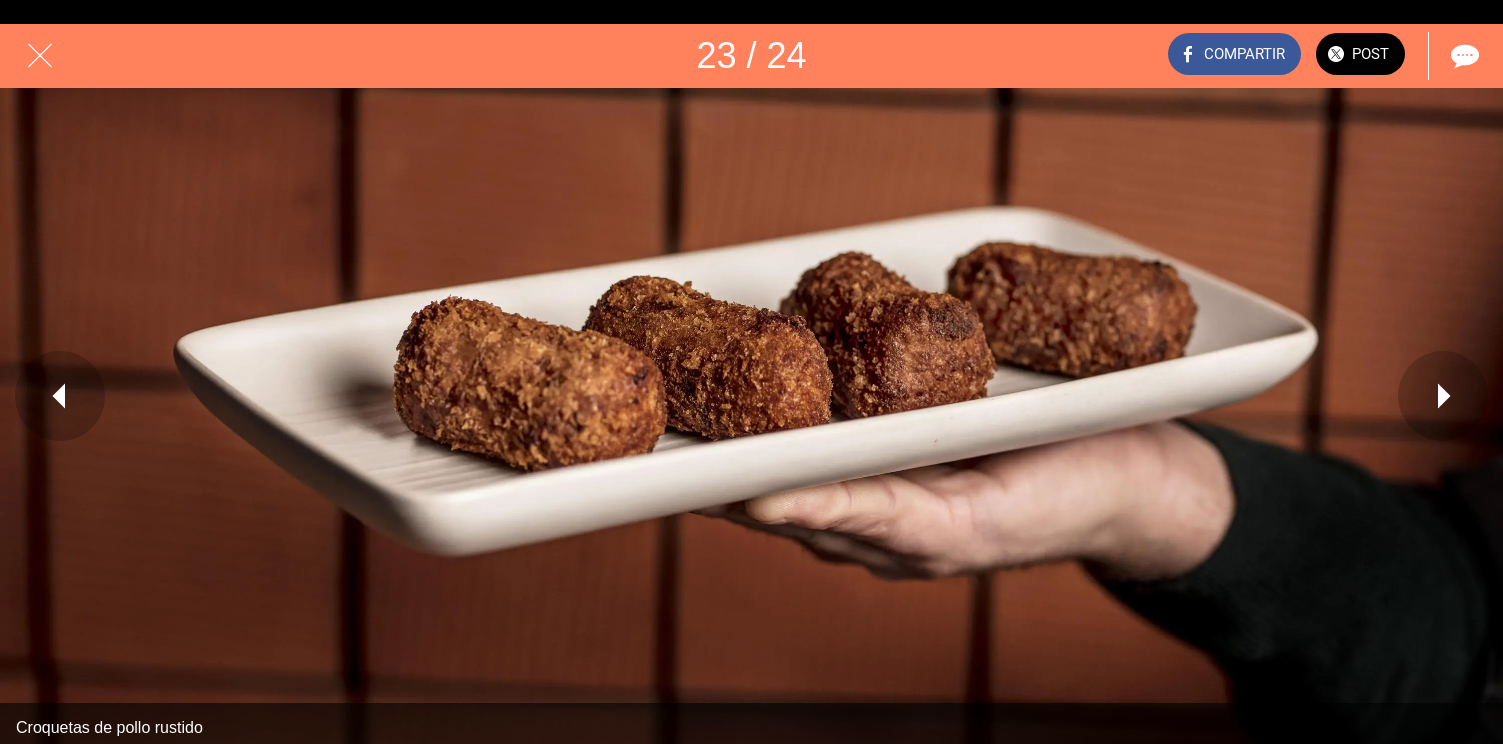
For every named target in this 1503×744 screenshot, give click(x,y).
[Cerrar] (40, 56)
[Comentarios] (1463, 56)
